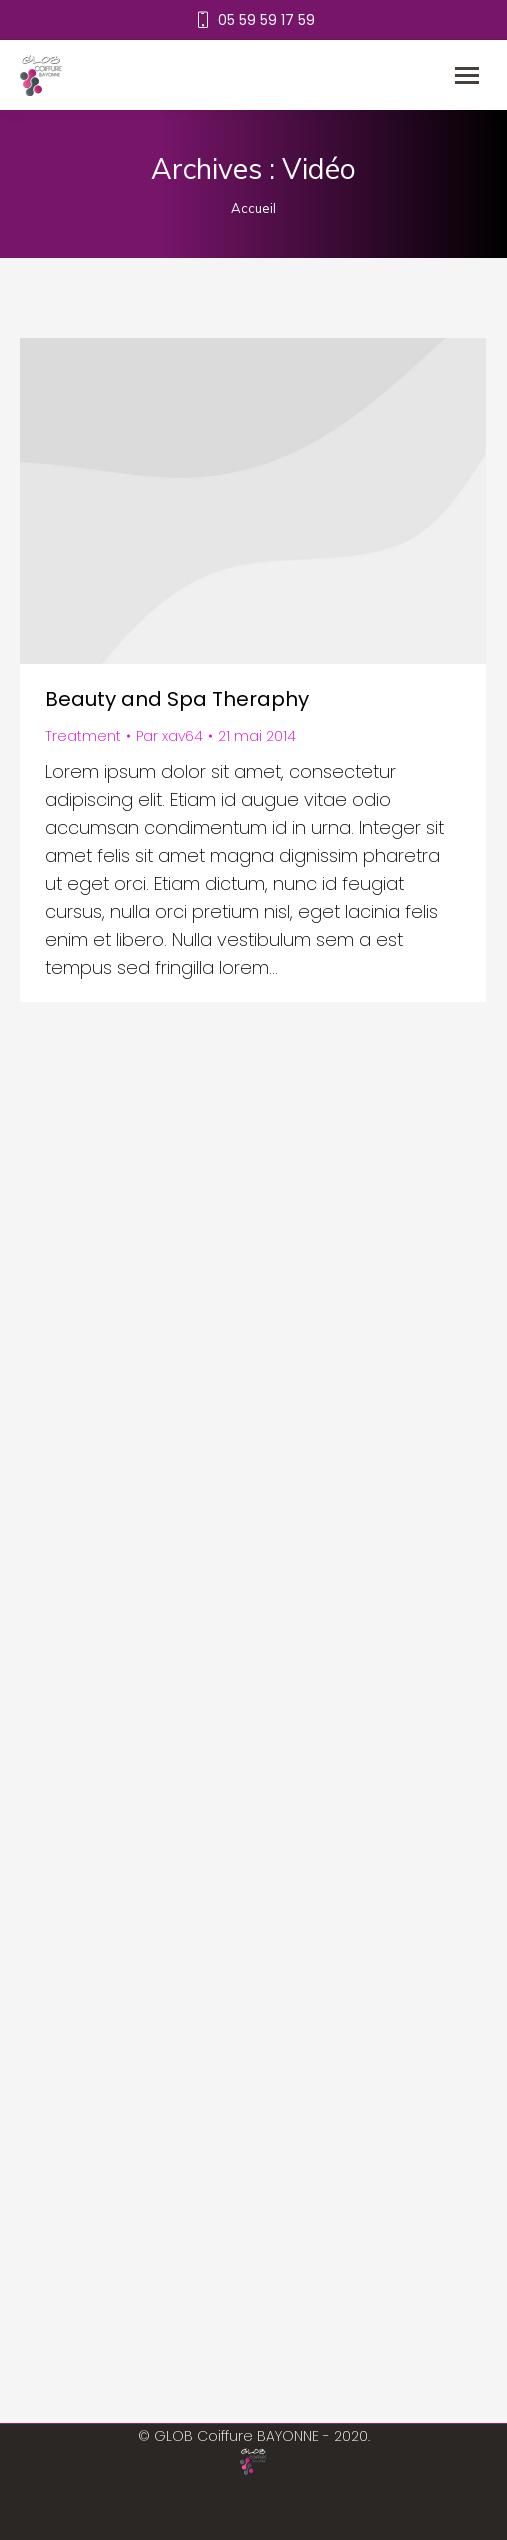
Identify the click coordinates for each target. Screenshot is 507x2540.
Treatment (83, 736)
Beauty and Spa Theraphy (177, 699)
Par (169, 736)
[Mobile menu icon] (467, 75)
